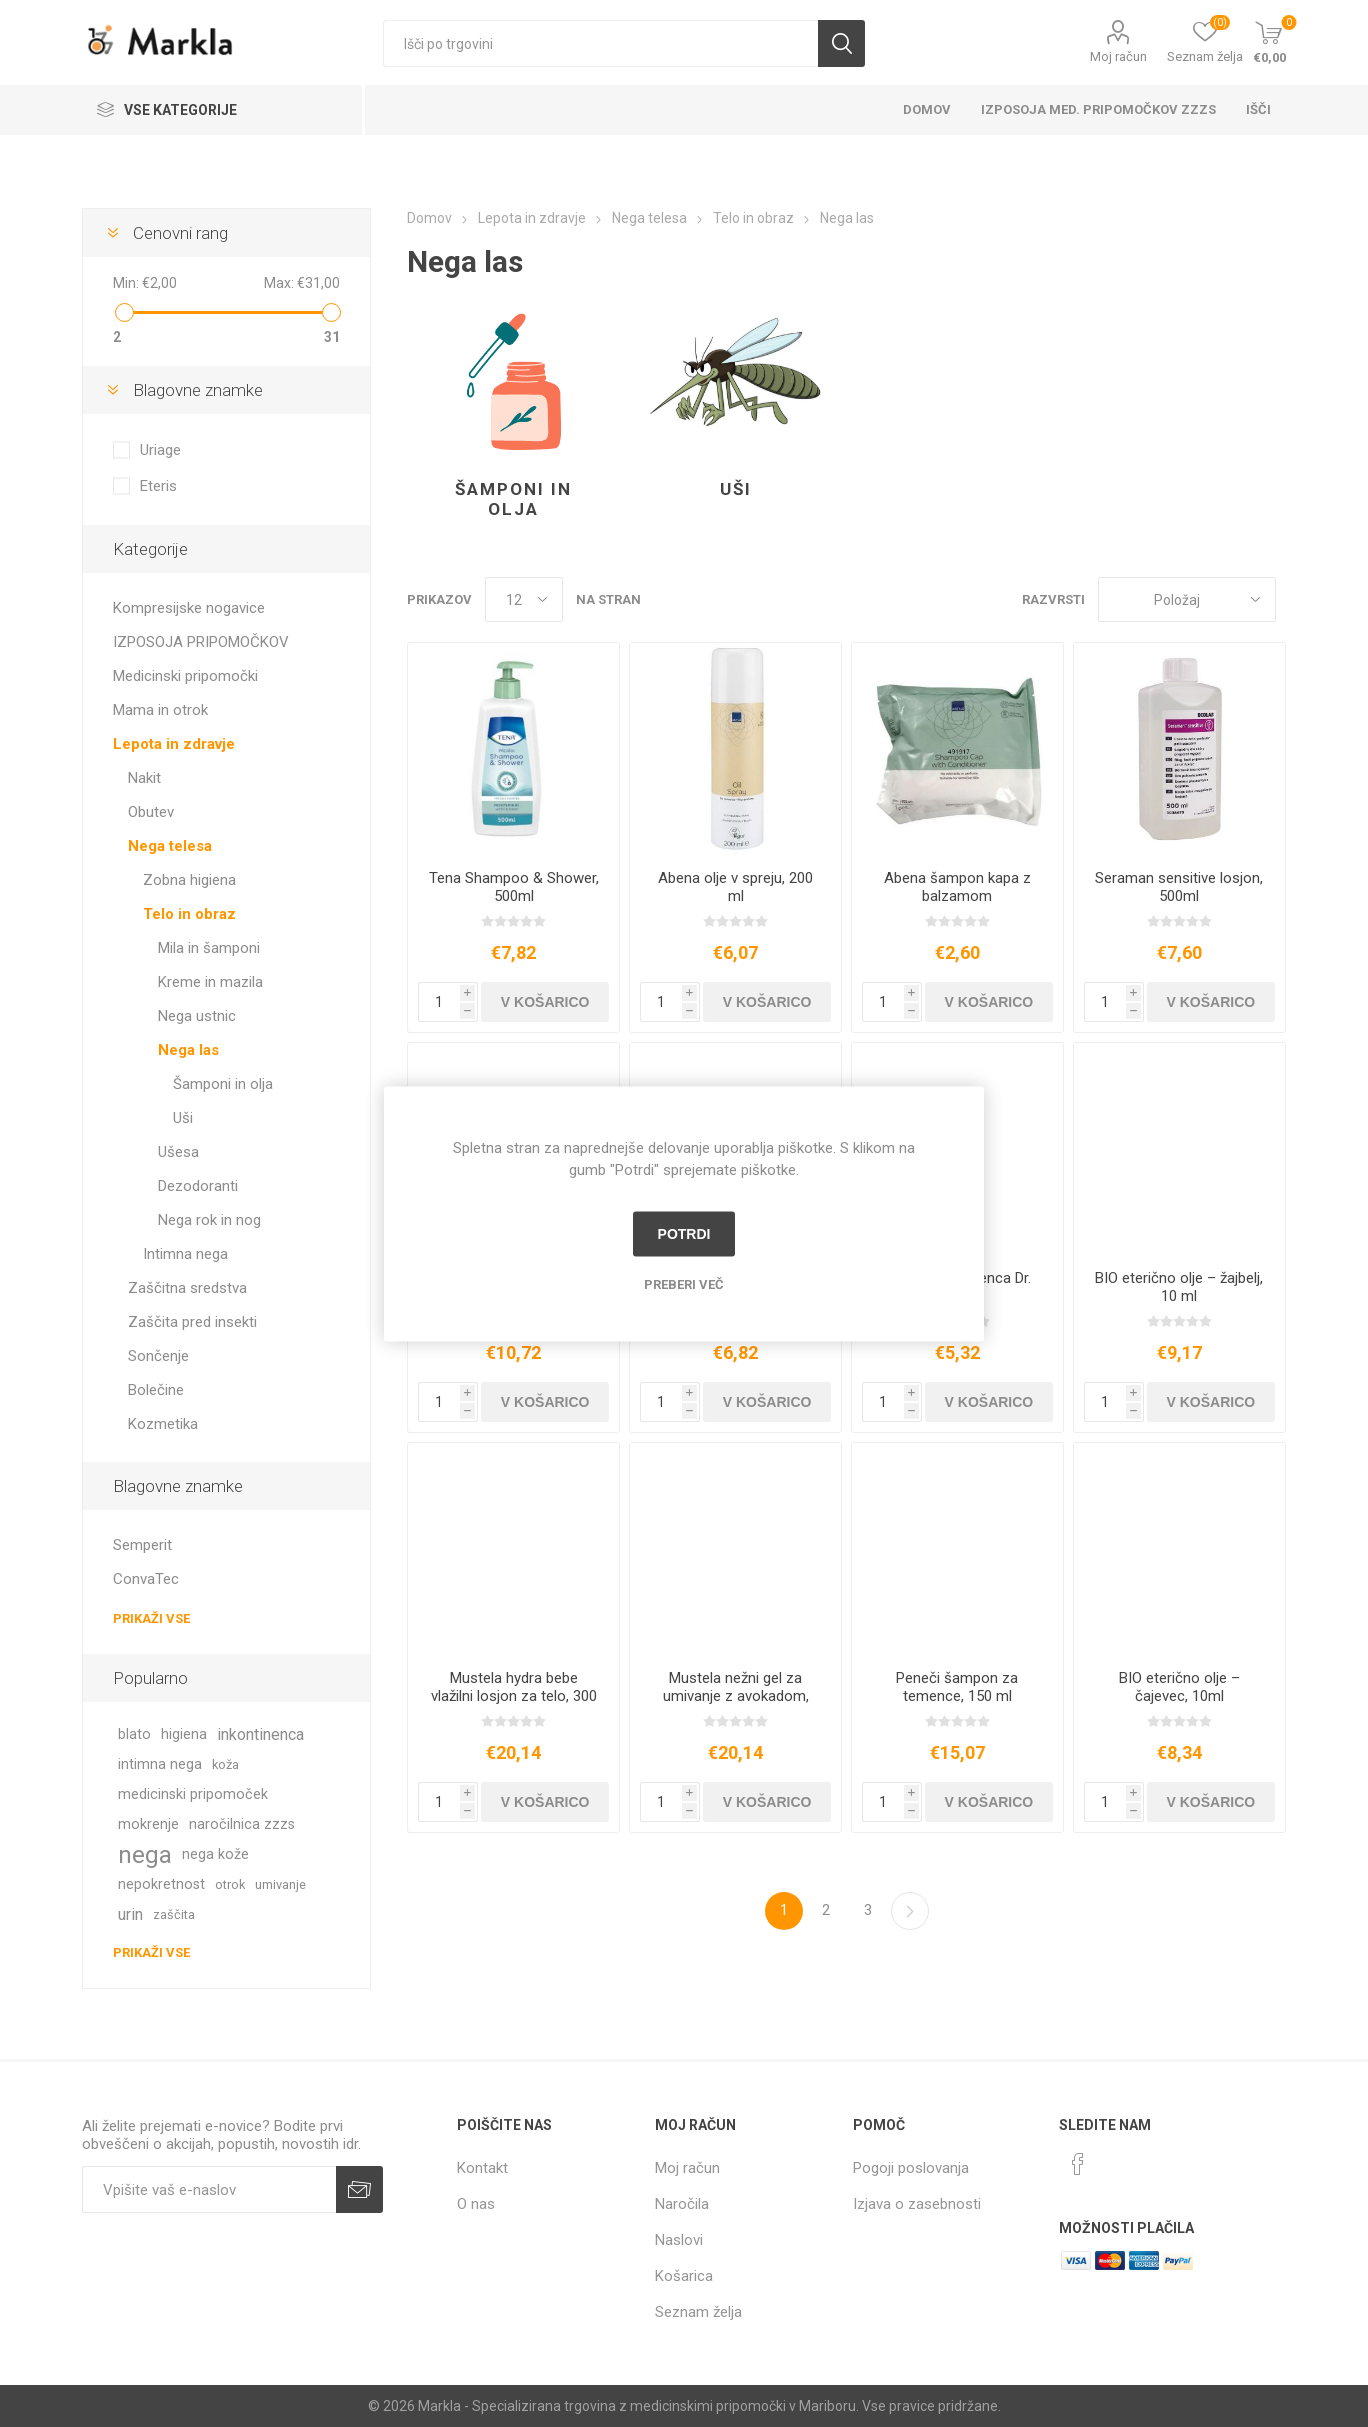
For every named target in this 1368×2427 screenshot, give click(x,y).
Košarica (684, 2276)
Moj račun (1118, 56)
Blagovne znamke (198, 390)
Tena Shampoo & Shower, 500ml (514, 887)
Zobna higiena (189, 880)
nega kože (215, 1854)
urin (130, 1914)
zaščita (174, 1914)
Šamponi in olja (513, 499)
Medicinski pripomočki (185, 676)
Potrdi (684, 1234)
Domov (927, 109)
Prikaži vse (151, 1618)
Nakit (144, 778)
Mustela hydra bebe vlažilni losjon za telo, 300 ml (514, 1696)
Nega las (188, 1050)
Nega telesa (170, 846)
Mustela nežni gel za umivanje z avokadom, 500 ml (736, 1696)
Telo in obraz (189, 914)
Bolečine (156, 1390)
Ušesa (178, 1152)
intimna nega (160, 1764)
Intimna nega (185, 1254)
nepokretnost (161, 1884)
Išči (841, 43)
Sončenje (158, 1356)
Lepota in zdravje (174, 744)
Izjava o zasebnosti (917, 2204)
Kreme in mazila (210, 982)
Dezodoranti (198, 1186)
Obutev (151, 812)
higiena (184, 1734)
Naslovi (679, 2240)
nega (145, 1855)
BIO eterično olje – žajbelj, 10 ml (1179, 1287)
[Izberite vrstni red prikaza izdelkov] (1187, 599)
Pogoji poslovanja (911, 2168)
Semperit (142, 1545)
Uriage (160, 450)
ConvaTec (146, 1579)
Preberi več (684, 1283)
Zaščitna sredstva (187, 1288)
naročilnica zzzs (242, 1824)
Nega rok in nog (209, 1220)
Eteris (158, 486)
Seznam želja (698, 2312)
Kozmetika (163, 1424)
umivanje (280, 1884)
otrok (230, 1884)
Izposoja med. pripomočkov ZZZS (1098, 109)
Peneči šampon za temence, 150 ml (957, 1687)
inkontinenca (260, 1734)
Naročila (682, 2204)
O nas (476, 2204)
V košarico (545, 1002)
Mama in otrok (160, 710)
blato (134, 1734)
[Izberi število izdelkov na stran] (524, 599)
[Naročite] (209, 2189)
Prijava (359, 2189)
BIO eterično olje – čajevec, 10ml (1179, 1687)
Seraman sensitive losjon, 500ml (1179, 887)
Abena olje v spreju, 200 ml (735, 887)
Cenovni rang (180, 233)
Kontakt (482, 2168)
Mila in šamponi (209, 948)
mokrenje (148, 1824)
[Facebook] (1078, 2164)
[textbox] (600, 43)
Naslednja (910, 1911)
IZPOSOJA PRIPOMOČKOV (201, 642)
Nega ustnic (197, 1016)
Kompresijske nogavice (189, 608)
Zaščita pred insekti (192, 1322)
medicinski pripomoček (193, 1794)
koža (225, 1764)
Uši (736, 489)
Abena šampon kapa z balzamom (957, 887)
